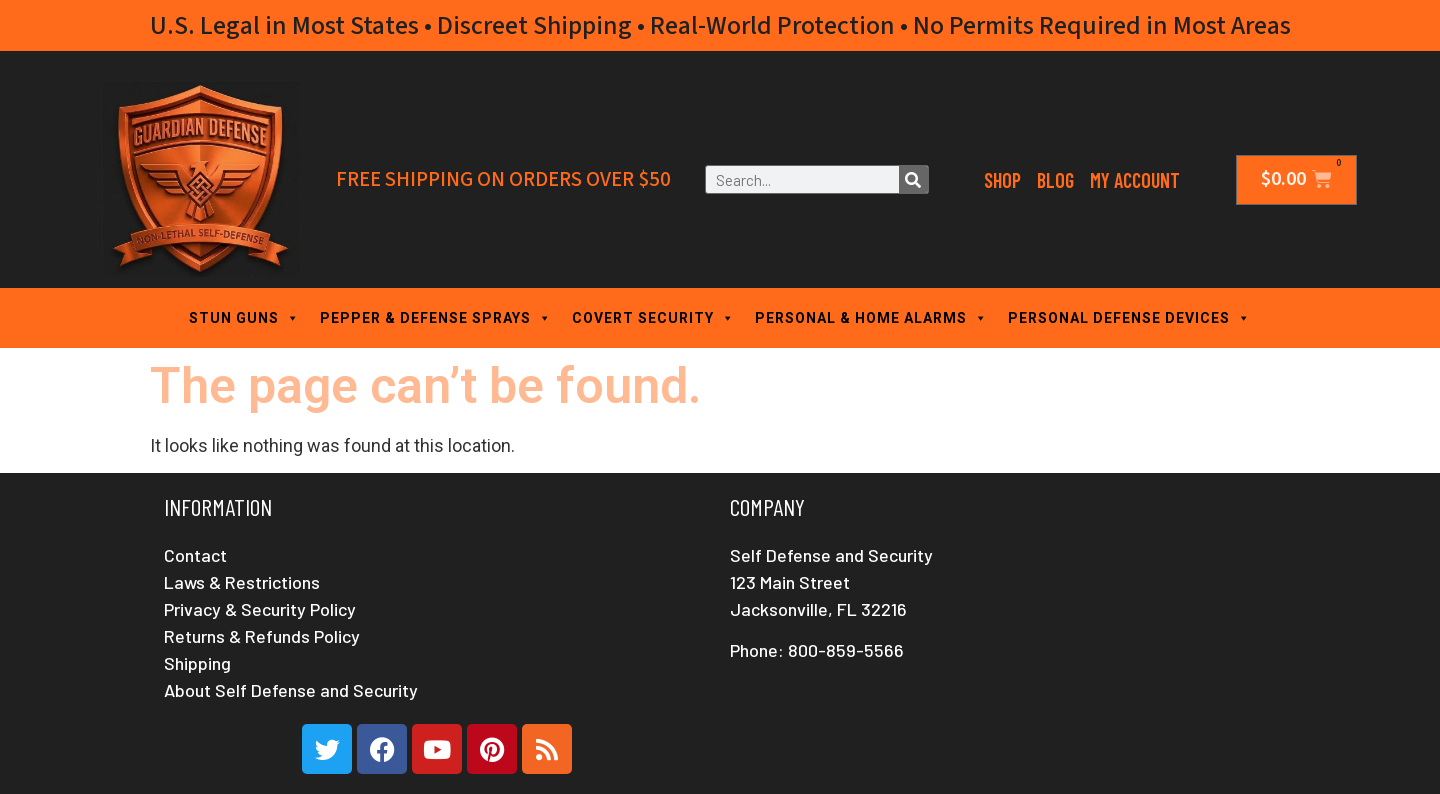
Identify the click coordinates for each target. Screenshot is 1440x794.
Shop (1002, 180)
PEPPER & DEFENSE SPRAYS (436, 318)
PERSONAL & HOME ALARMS (871, 318)
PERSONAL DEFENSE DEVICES (1129, 318)
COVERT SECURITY (653, 318)
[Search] (913, 179)
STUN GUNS (244, 318)
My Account (1135, 180)
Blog (1055, 180)
